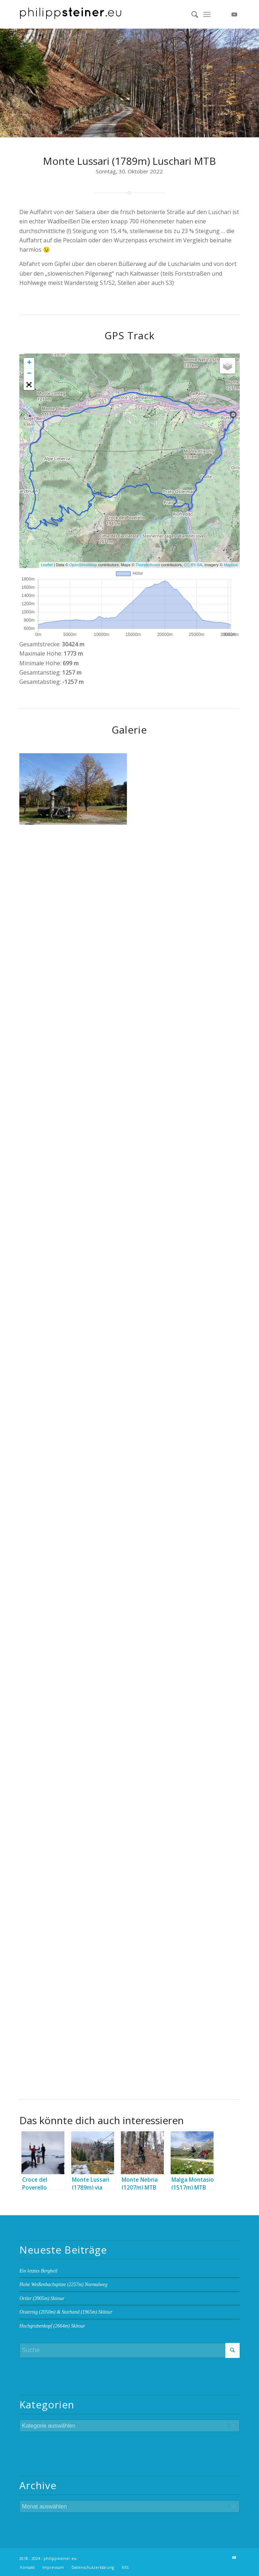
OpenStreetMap (83, 565)
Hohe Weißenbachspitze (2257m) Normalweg (63, 2284)
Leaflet (47, 565)
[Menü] (207, 14)
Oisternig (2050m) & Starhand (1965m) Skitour (65, 2312)
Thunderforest (148, 565)
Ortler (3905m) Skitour (41, 2298)
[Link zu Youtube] (234, 14)
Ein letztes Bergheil (38, 2271)
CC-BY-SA (193, 565)
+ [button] (29, 363)
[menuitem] (191, 14)
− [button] (29, 374)
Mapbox (231, 565)
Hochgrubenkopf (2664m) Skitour (52, 2326)
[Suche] (191, 14)
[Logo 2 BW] (107, 14)
